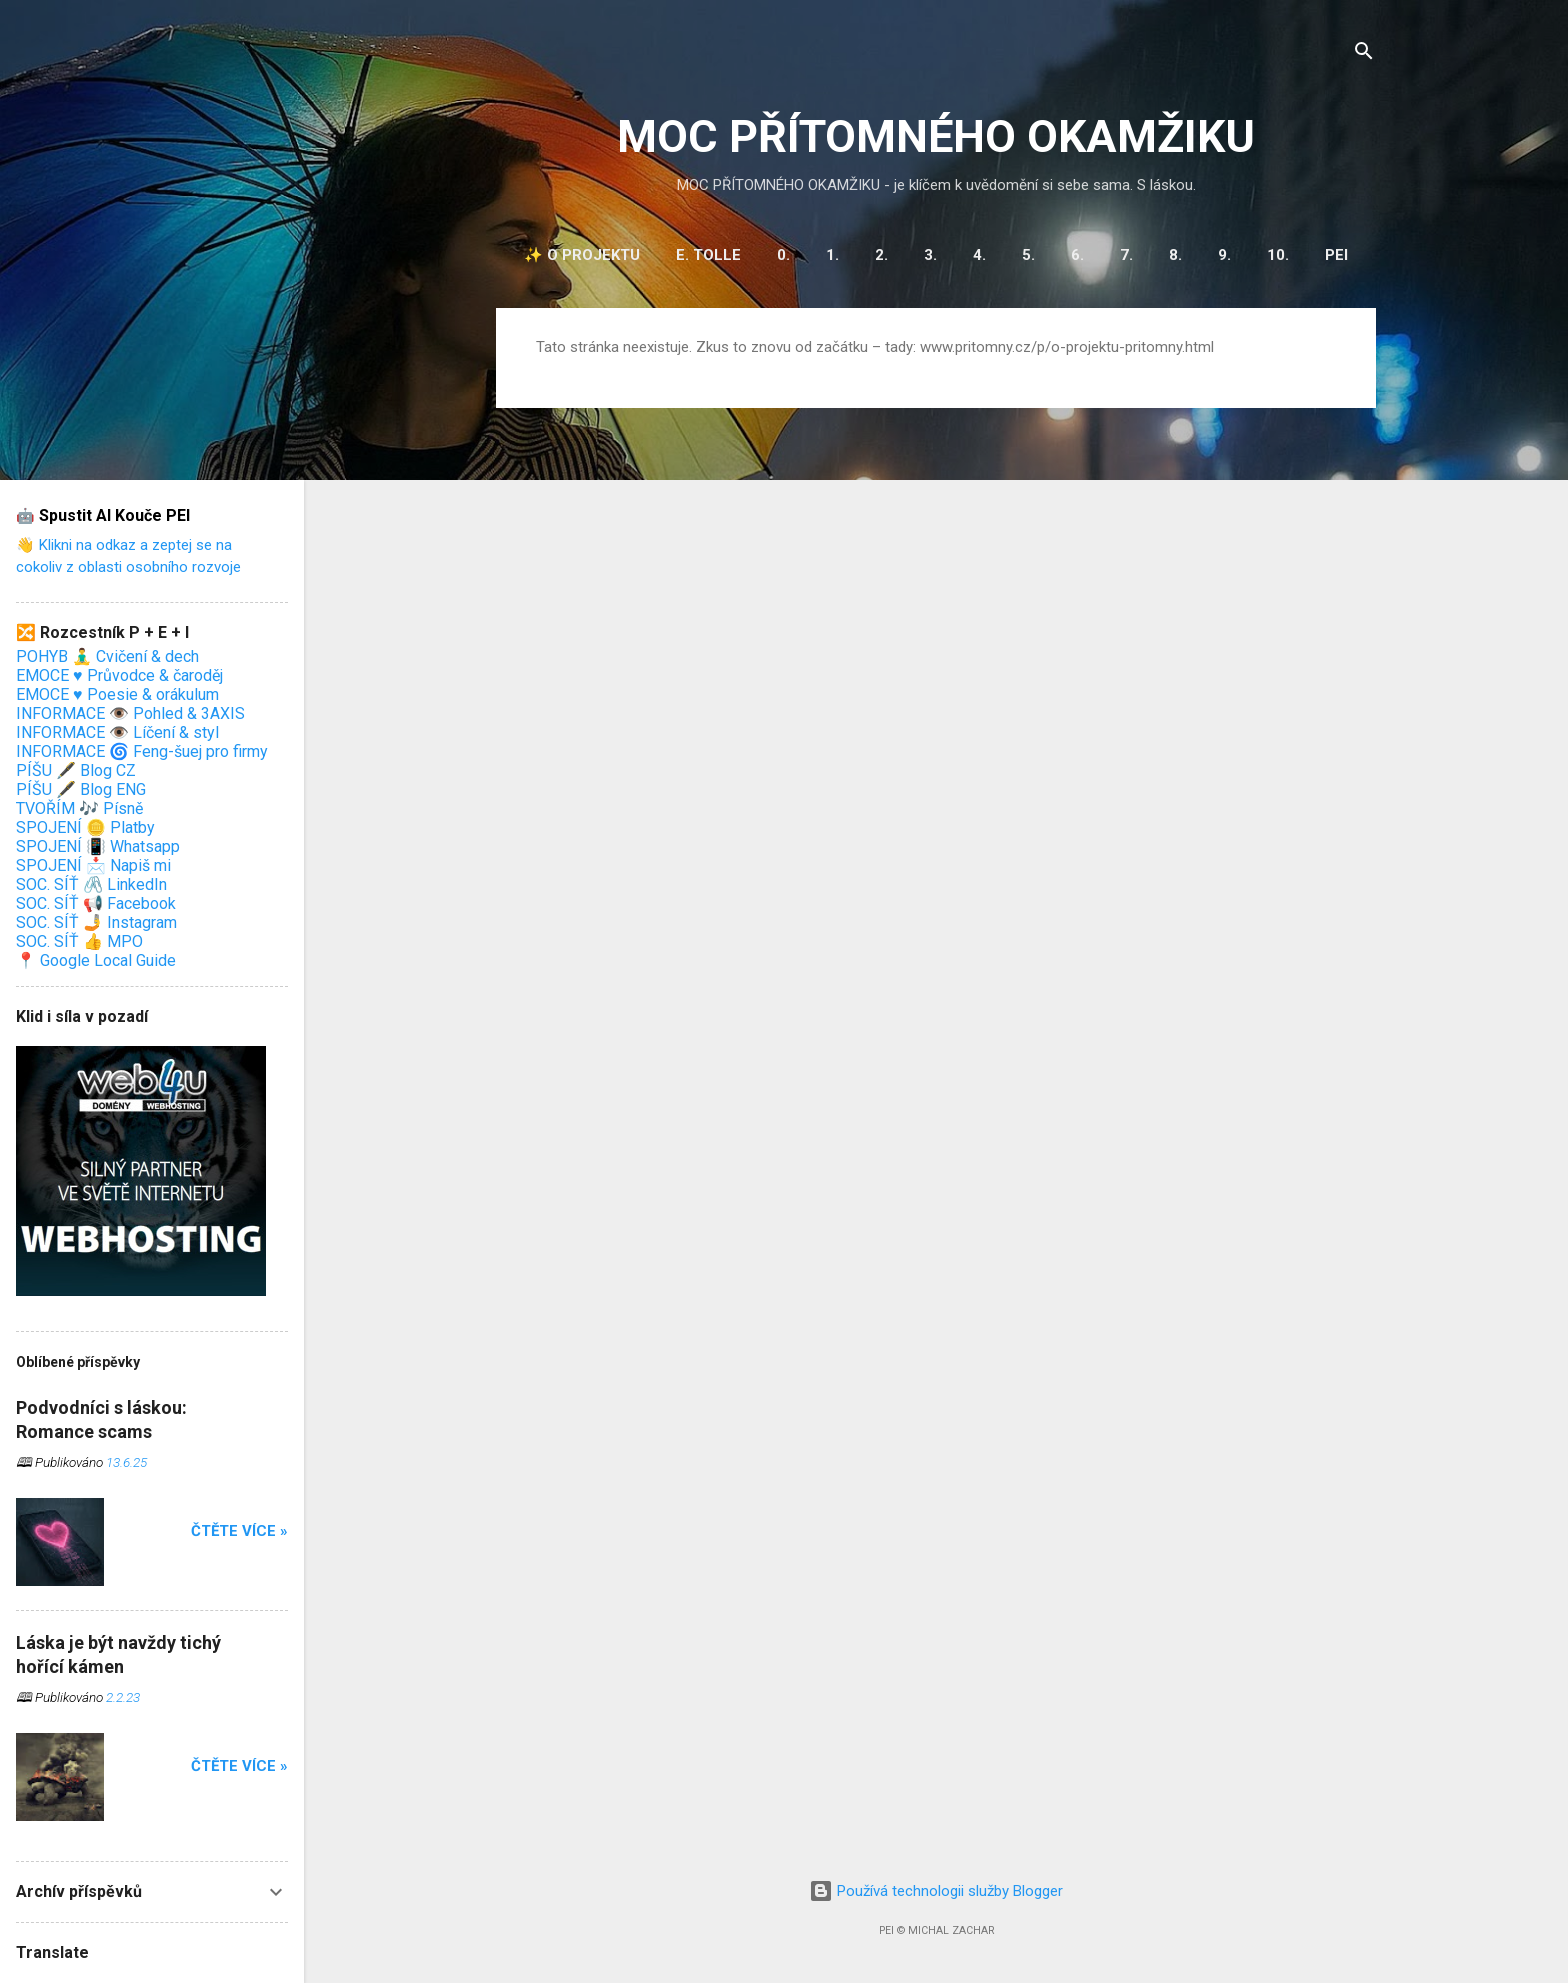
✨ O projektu (582, 255)
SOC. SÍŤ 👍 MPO (79, 941)
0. (783, 255)
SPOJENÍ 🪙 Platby (85, 827)
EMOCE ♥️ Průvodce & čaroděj (119, 675)
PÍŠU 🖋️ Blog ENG (81, 789)
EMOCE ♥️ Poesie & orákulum (117, 694)
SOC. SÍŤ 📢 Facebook (96, 903)
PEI (1336, 255)
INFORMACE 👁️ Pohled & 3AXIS (130, 713)
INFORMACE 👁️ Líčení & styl (117, 732)
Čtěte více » (239, 1531)
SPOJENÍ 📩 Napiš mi (93, 865)
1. (832, 255)
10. (1278, 255)
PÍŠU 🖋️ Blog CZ (76, 770)
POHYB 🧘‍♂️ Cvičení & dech (107, 656)
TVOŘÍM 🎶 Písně (79, 808)
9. (1224, 255)
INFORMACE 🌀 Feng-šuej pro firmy (142, 751)
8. (1175, 255)
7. (1126, 255)
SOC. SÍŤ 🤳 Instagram (96, 922)
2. (881, 255)
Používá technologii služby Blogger (936, 1891)
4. (979, 255)
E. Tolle (708, 255)
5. (1028, 255)
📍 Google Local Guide (96, 960)
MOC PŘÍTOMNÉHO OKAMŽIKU (936, 136)
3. (930, 255)
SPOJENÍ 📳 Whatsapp (98, 846)
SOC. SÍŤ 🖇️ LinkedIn (91, 884)
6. (1077, 255)
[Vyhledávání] (1364, 54)
